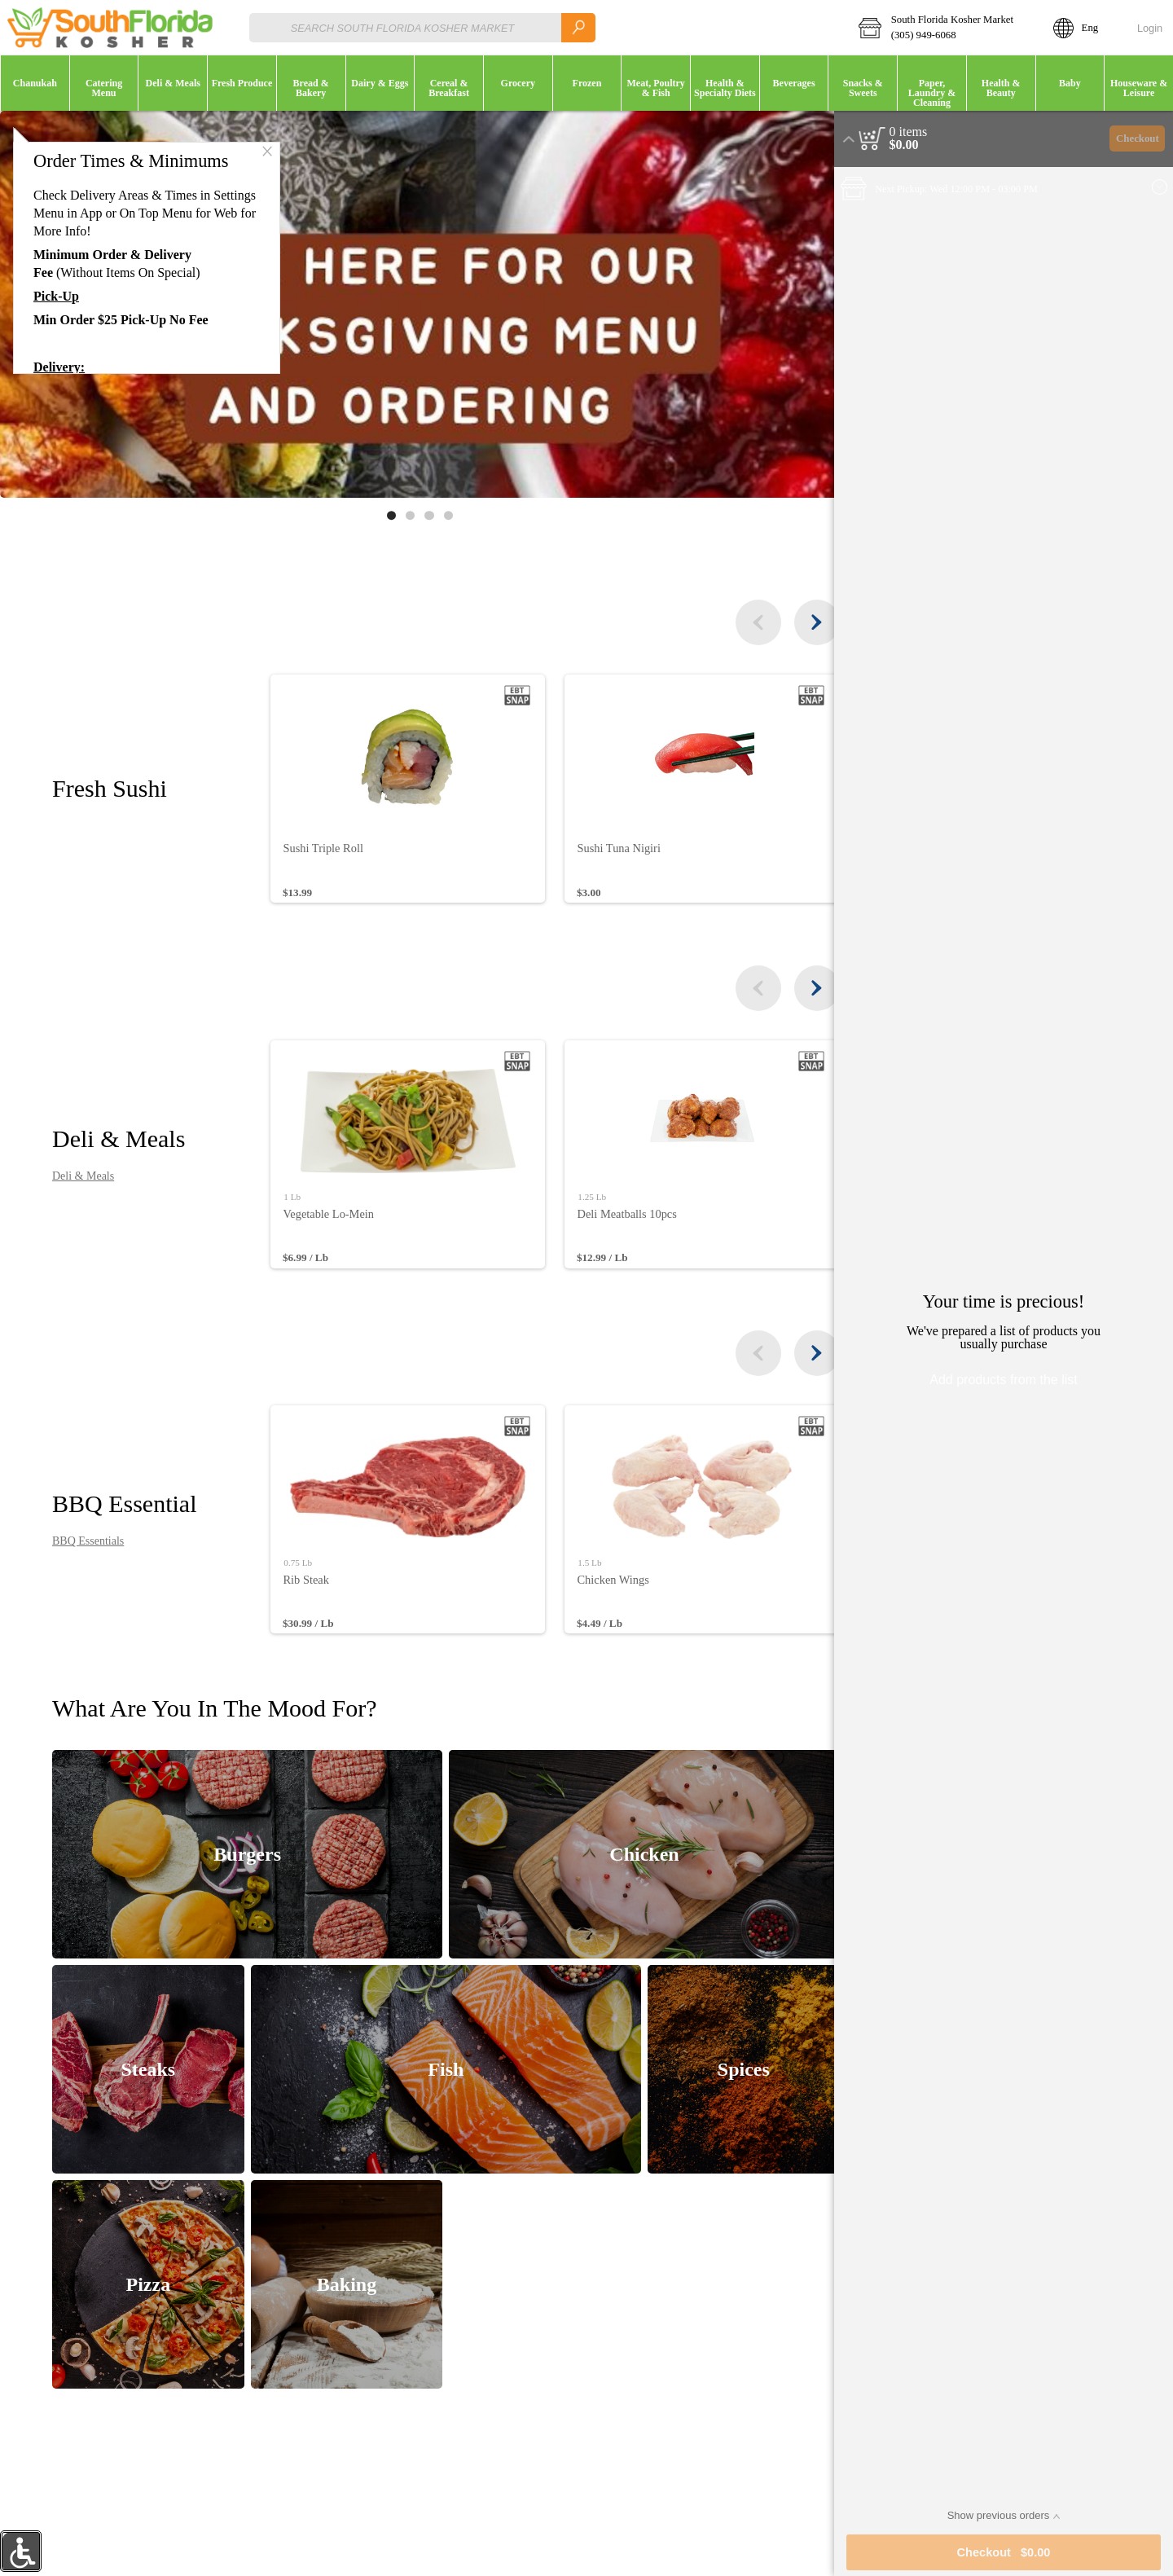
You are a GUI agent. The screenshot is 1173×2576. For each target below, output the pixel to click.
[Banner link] (412, 304)
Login (1149, 28)
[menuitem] (34, 83)
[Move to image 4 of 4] (440, 515)
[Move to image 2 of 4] (402, 515)
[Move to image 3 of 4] (421, 515)
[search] (578, 27)
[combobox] (422, 27)
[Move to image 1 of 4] (384, 515)
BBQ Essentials (91, 1541)
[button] (945, 27)
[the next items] (801, 622)
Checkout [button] (1137, 138)
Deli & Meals (86, 1176)
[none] (407, 789)
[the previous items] (743, 622)
